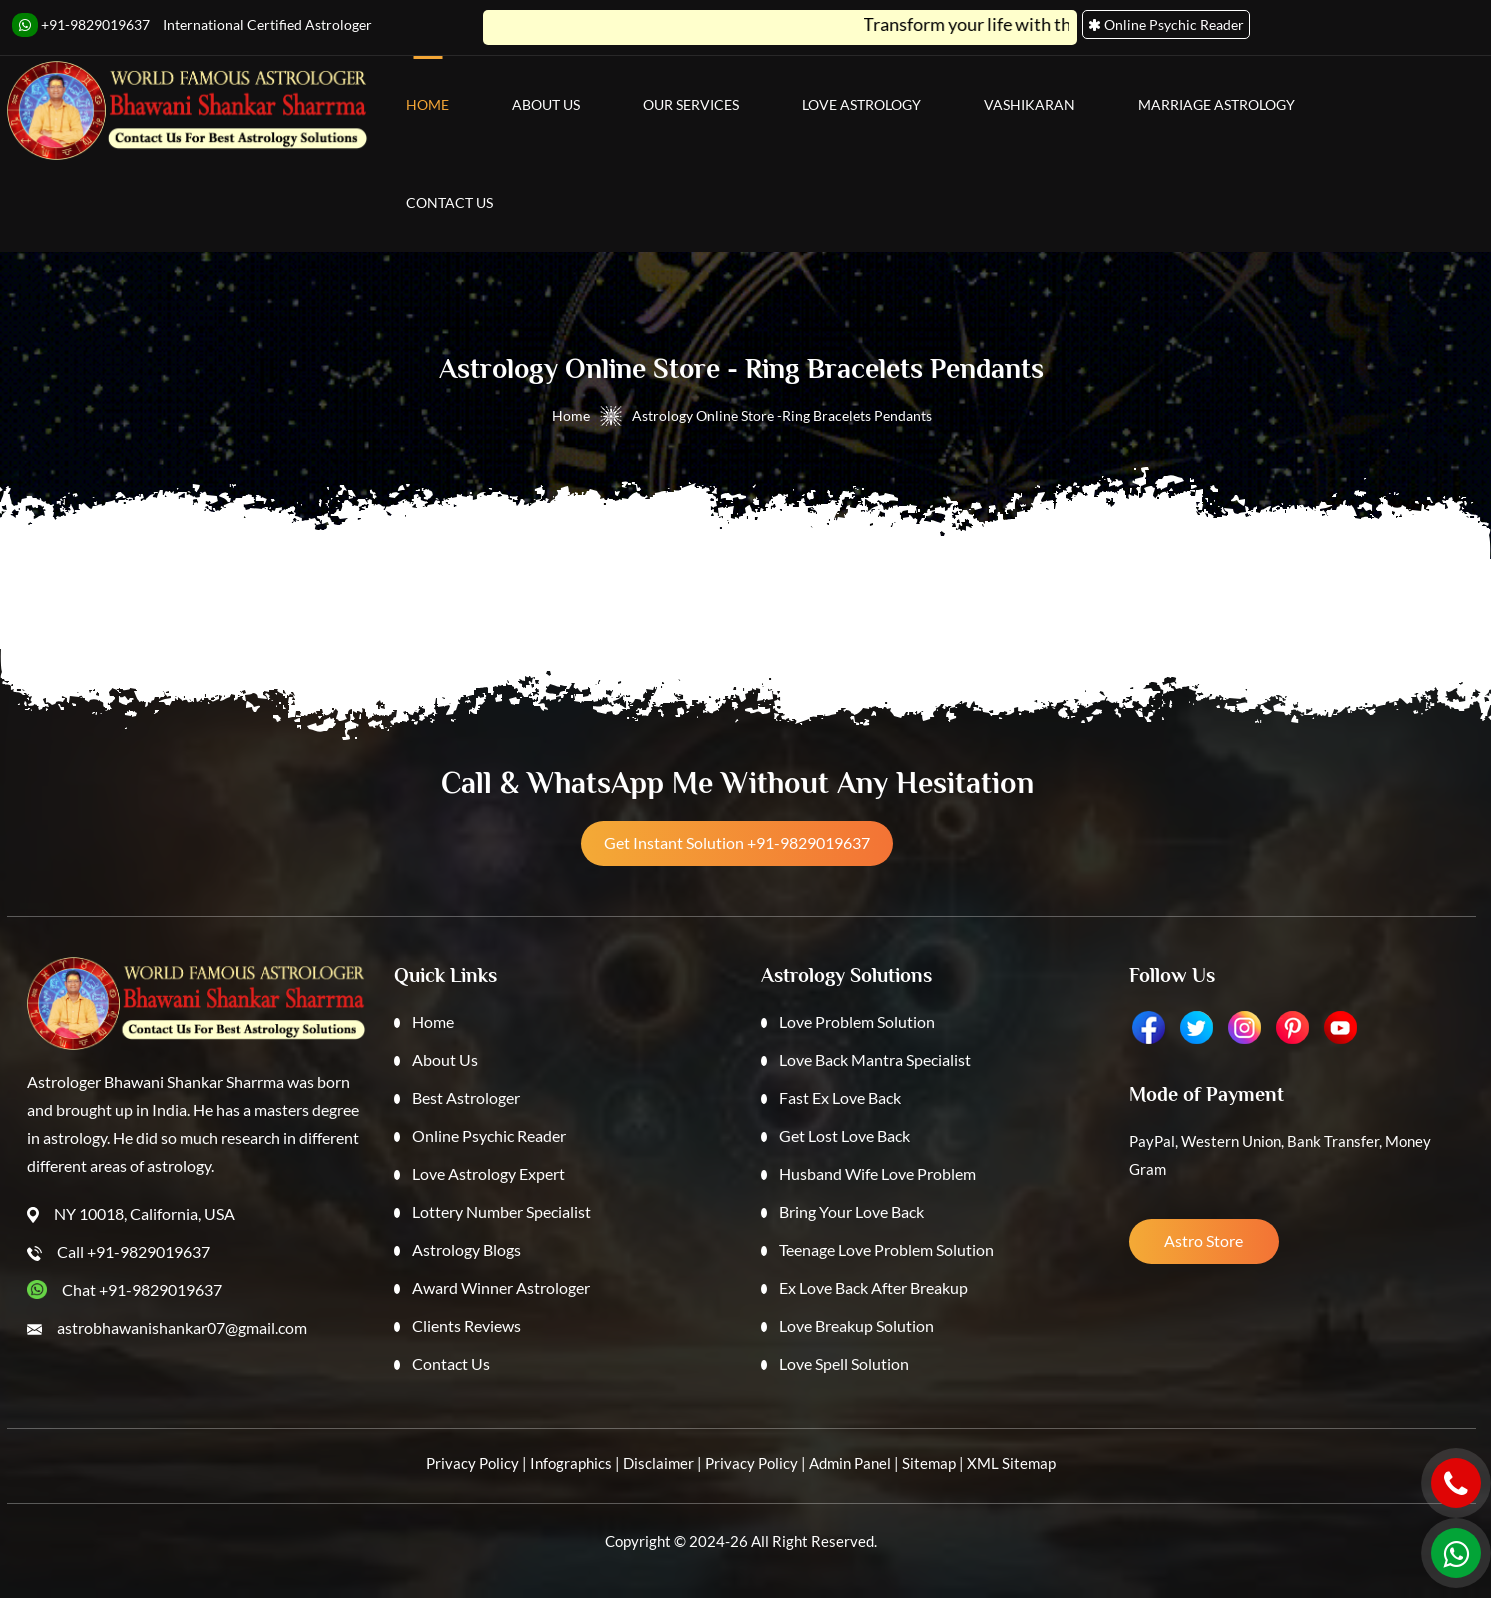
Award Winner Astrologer (501, 1287)
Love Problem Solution (857, 1021)
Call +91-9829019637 (133, 1251)
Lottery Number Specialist (501, 1211)
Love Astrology (861, 104)
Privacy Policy (472, 1463)
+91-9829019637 (81, 25)
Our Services (691, 104)
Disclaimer (658, 1463)
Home (427, 104)
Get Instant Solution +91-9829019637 (737, 842)
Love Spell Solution (844, 1363)
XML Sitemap (1011, 1463)
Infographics (571, 1463)
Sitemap (929, 1463)
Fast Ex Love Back (840, 1097)
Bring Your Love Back (851, 1211)
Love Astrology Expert (488, 1173)
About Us (546, 104)
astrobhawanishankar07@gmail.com (182, 1327)
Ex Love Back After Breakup (873, 1287)
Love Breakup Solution (856, 1325)
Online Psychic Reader (489, 1135)
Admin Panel (850, 1463)
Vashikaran (1029, 104)
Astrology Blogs (466, 1249)
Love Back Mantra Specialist (875, 1059)
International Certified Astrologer (267, 24)
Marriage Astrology (1216, 104)
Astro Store (1203, 1240)
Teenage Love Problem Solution (886, 1249)
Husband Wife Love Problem (877, 1173)
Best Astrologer (466, 1097)
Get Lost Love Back (844, 1135)
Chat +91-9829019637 (142, 1289)
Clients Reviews (466, 1325)
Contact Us (449, 202)
